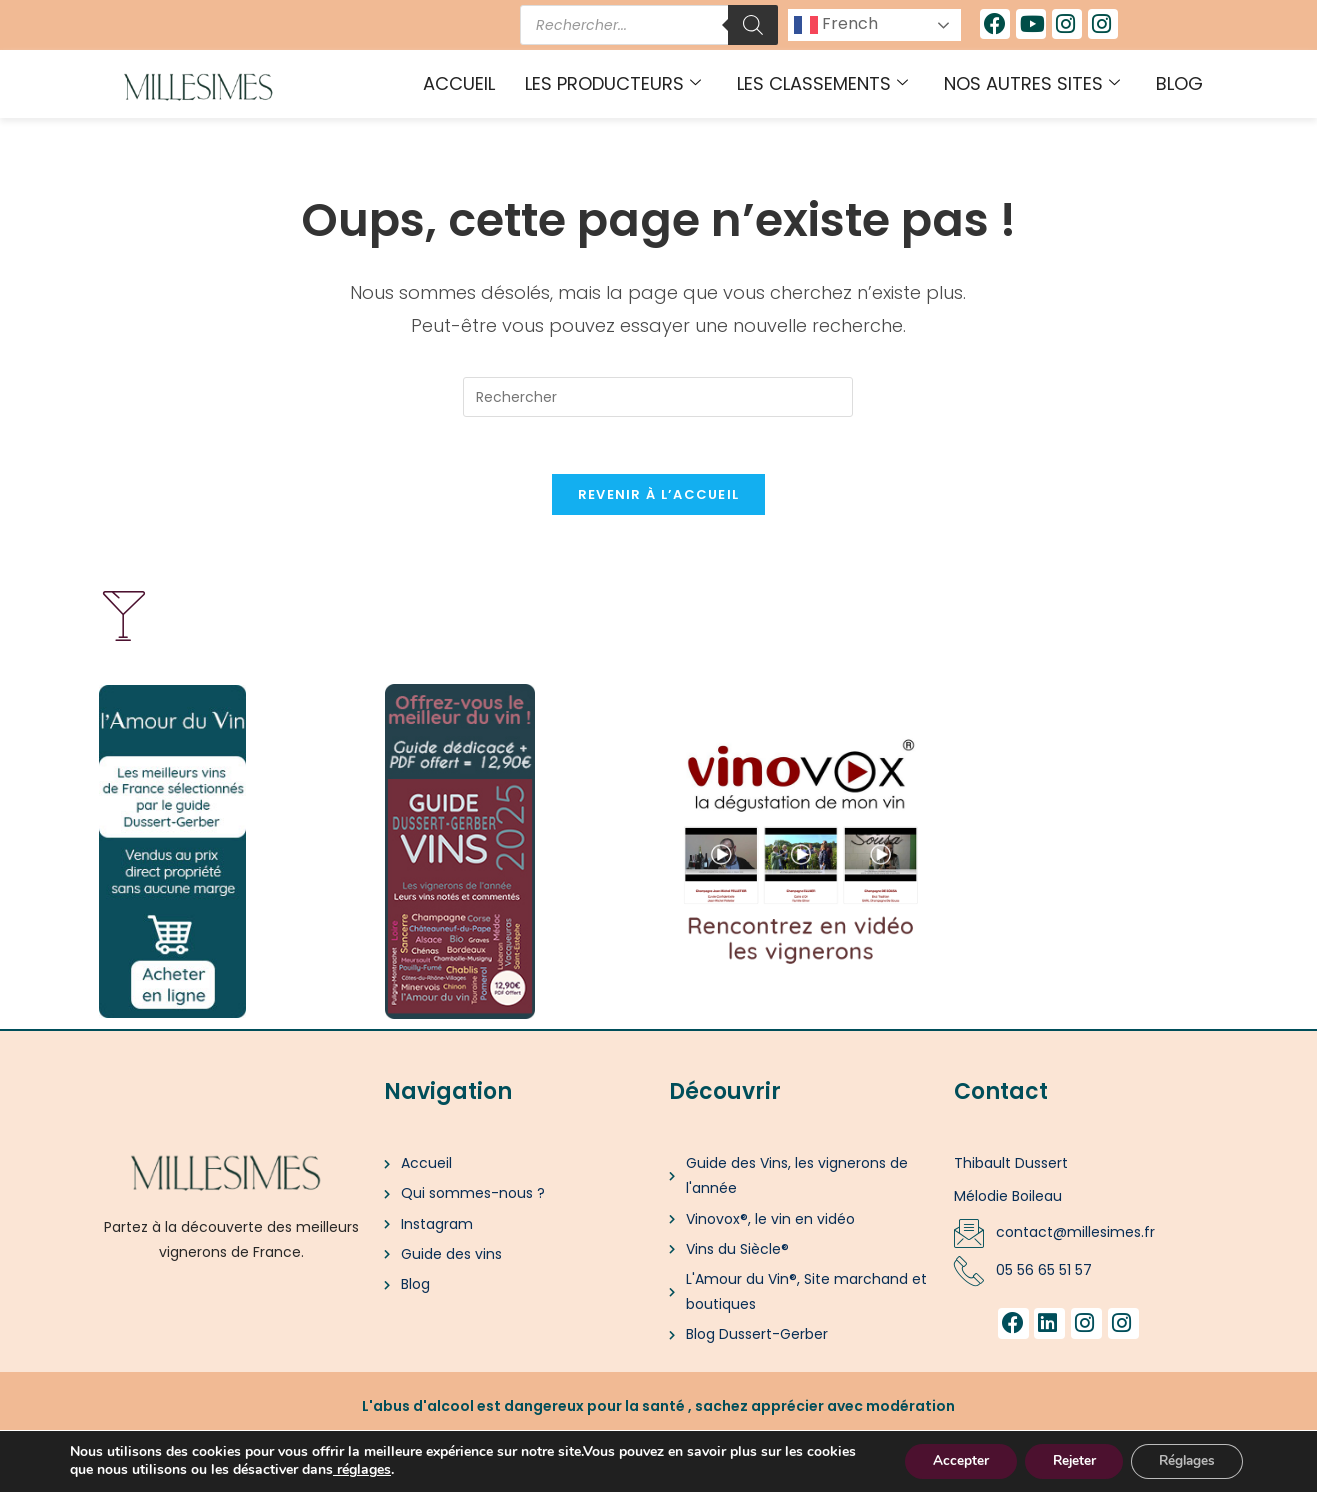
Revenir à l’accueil (659, 498)
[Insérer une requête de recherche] (658, 397)
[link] (388, 1469)
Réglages (1183, 1460)
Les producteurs (613, 83)
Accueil (459, 83)
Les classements (822, 83)
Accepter (945, 1460)
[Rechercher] (753, 25)
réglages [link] (417, 1469)
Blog (1179, 83)
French (836, 24)
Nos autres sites (1032, 83)
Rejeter (1063, 1460)
